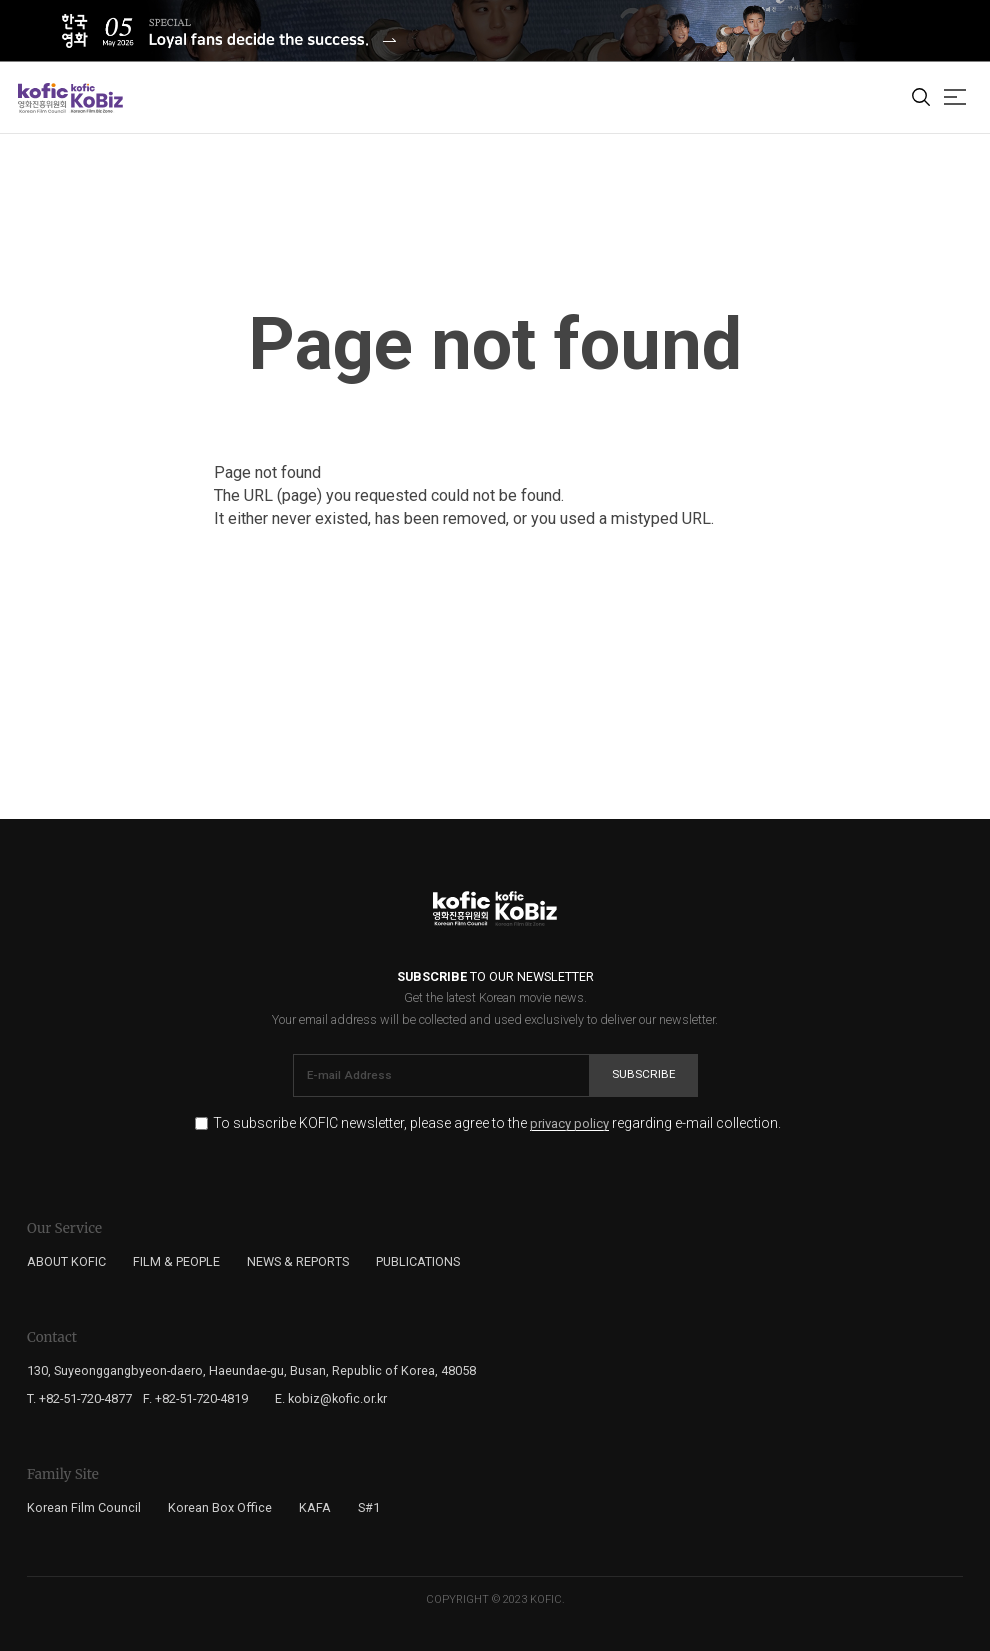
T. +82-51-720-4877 (79, 1398)
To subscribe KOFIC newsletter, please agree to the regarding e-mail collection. (497, 1123)
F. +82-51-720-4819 (195, 1398)
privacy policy (569, 1124)
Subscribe (644, 1074)
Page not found (495, 344)
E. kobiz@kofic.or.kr (331, 1398)
